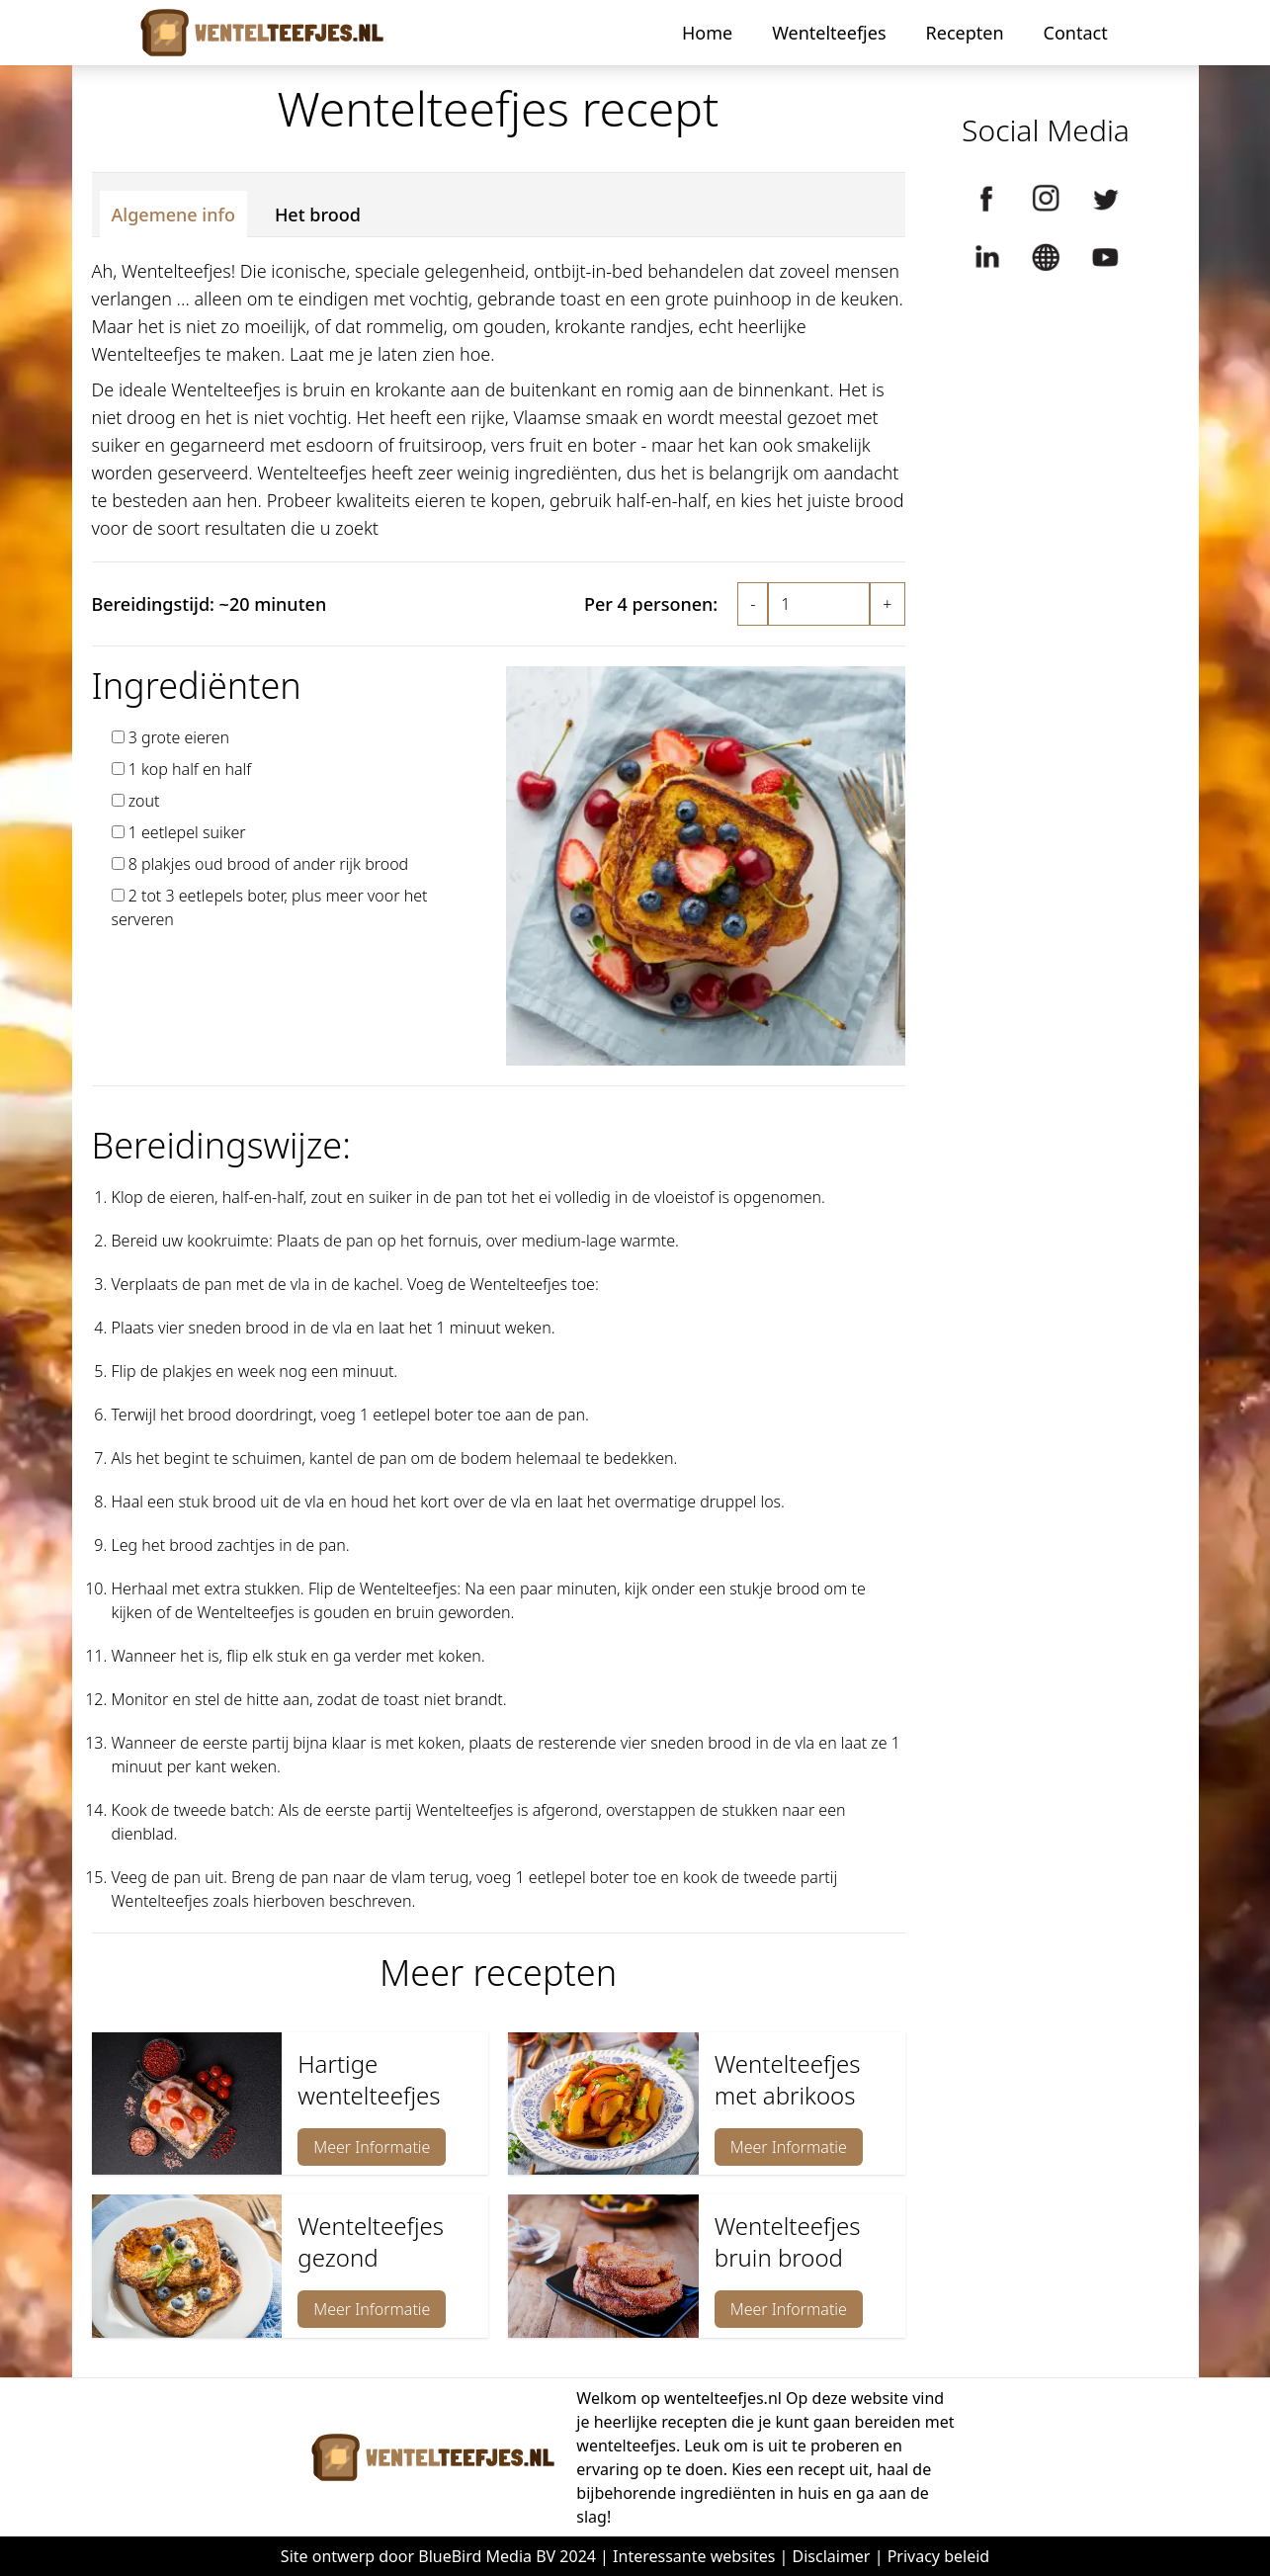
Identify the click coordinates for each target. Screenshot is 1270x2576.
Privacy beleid (939, 2556)
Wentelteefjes (829, 32)
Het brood (318, 214)
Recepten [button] (965, 32)
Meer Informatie (371, 2147)
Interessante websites (694, 2556)
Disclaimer (832, 2556)
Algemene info (173, 214)
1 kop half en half (190, 769)
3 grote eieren (178, 737)
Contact (1076, 32)
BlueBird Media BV (486, 2556)
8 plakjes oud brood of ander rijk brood (268, 864)
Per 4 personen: (651, 604)
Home (707, 32)
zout (144, 801)
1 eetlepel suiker (187, 832)
